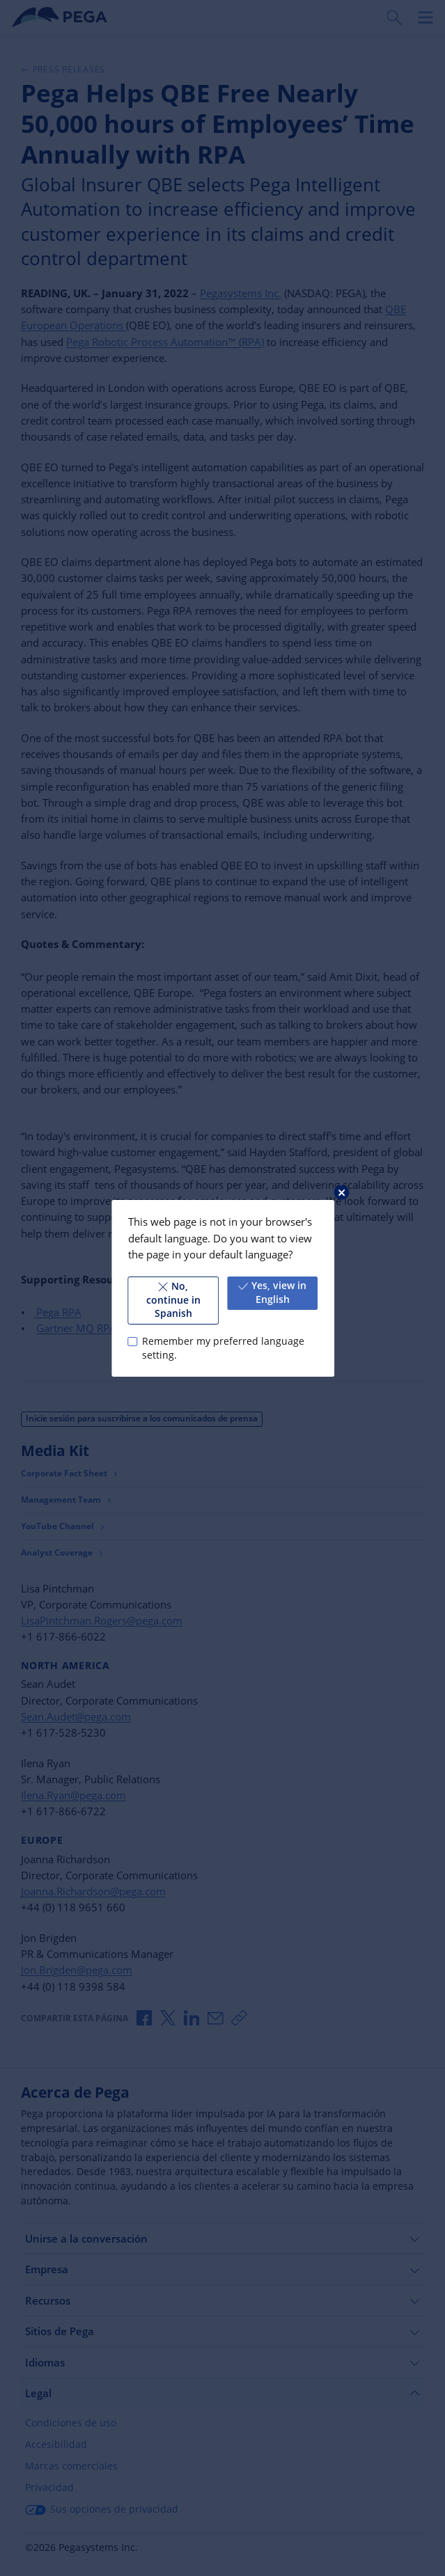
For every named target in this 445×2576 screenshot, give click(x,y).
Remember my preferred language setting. (222, 1348)
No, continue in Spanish (173, 1300)
